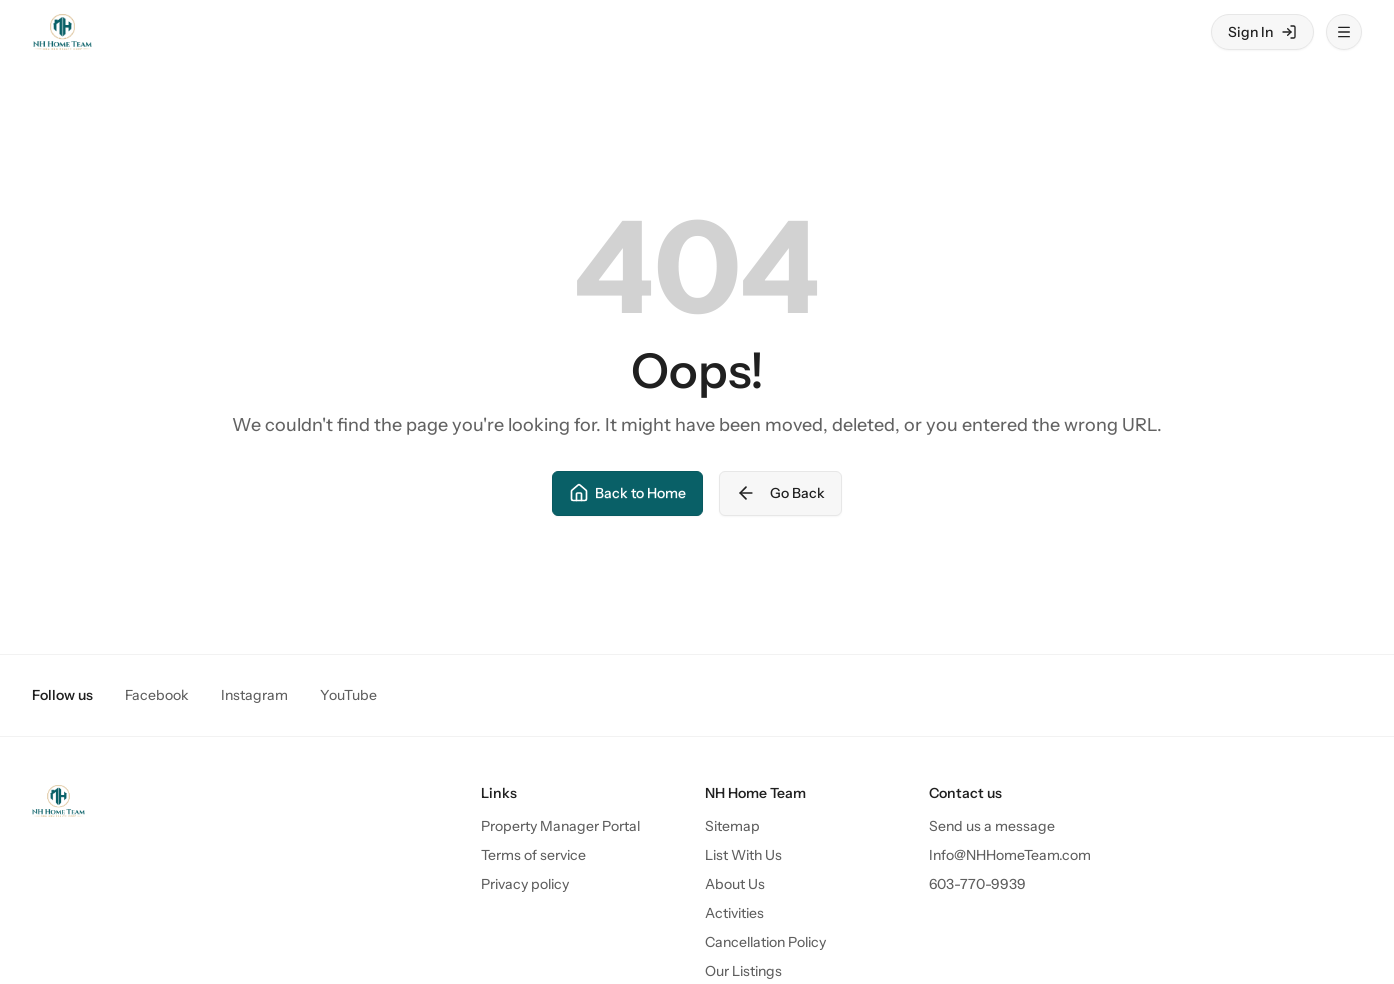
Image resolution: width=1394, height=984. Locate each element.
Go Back (780, 493)
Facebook (157, 695)
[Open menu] (1344, 32)
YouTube (348, 695)
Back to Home (627, 493)
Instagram (254, 695)
